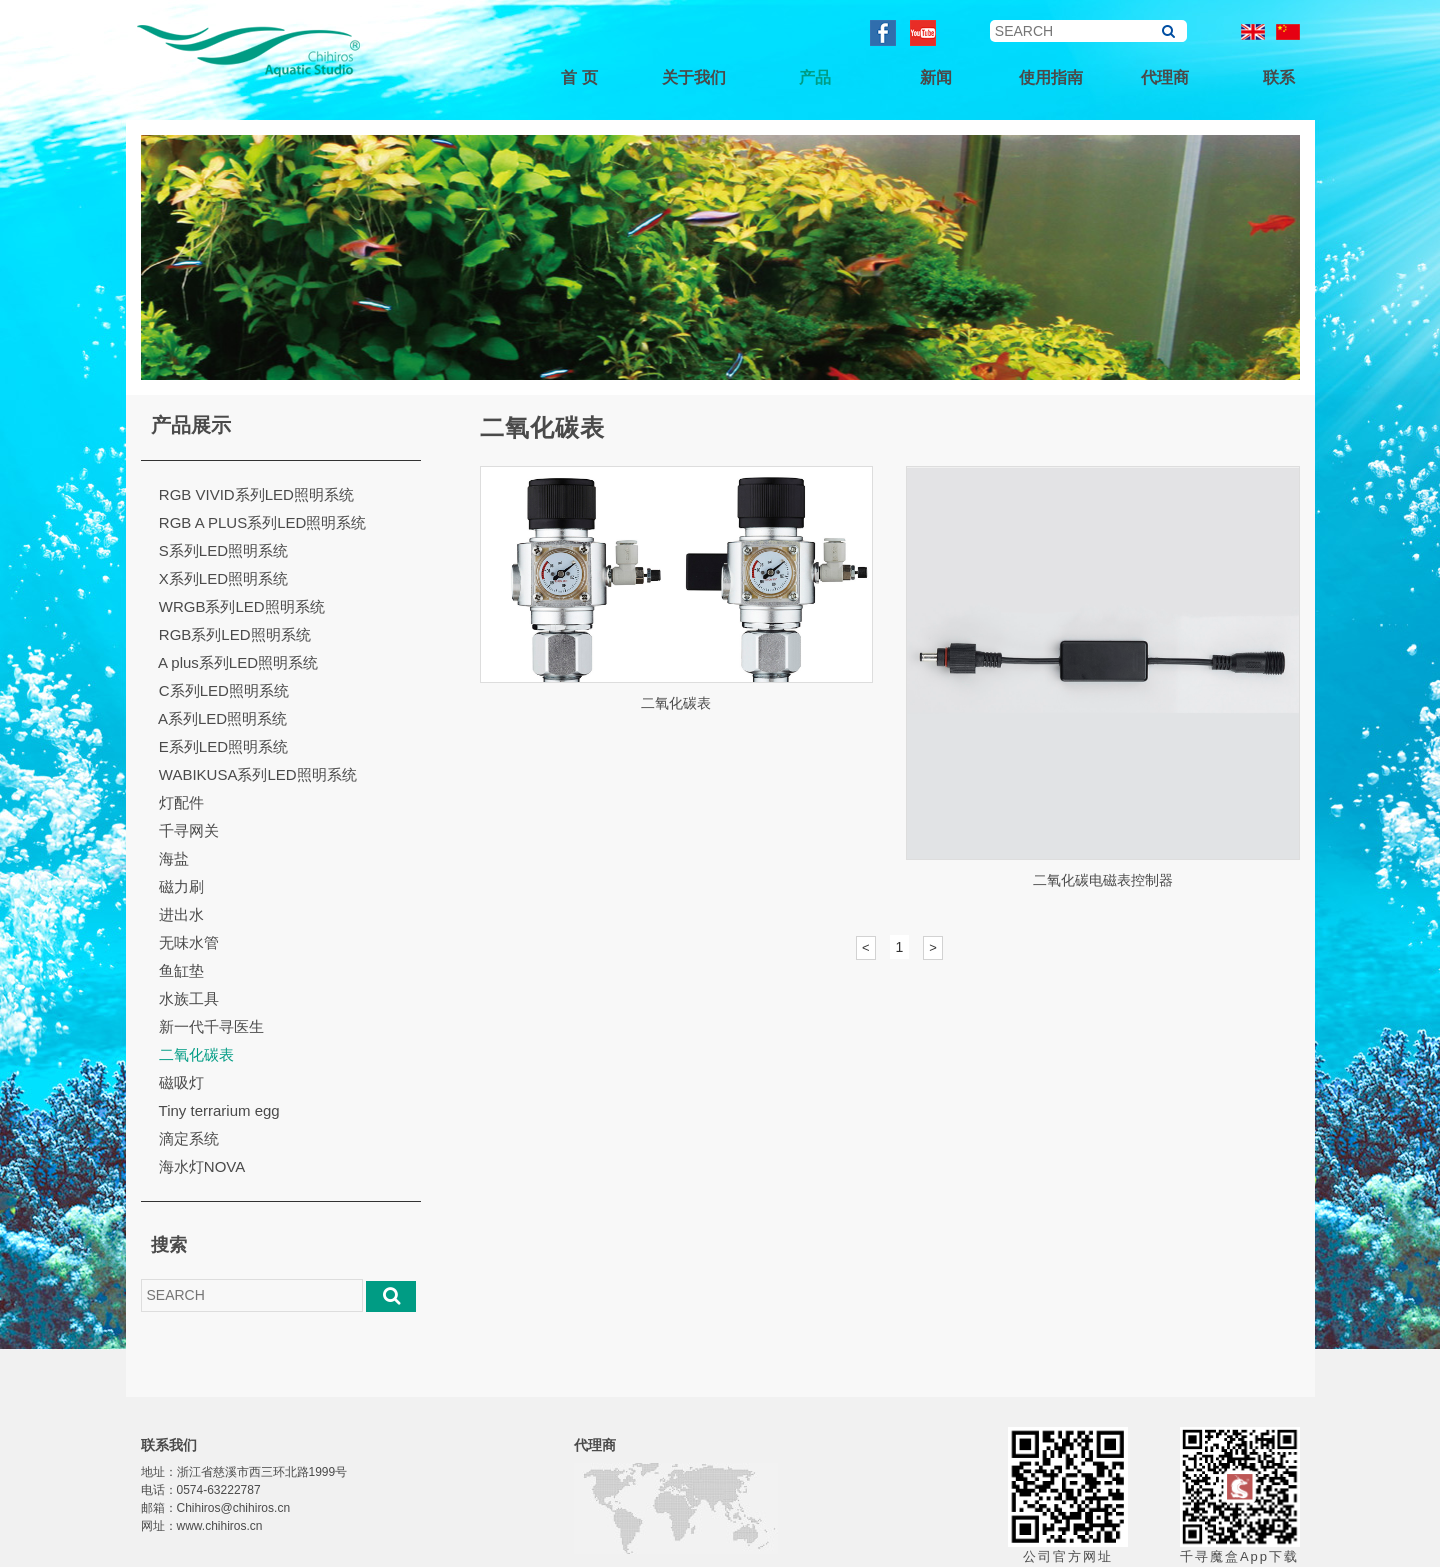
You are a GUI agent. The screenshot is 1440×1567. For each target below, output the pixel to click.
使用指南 (1051, 77)
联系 (1279, 77)
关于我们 (694, 77)
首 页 (579, 77)
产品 (815, 77)
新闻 (936, 77)
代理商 (1165, 77)
